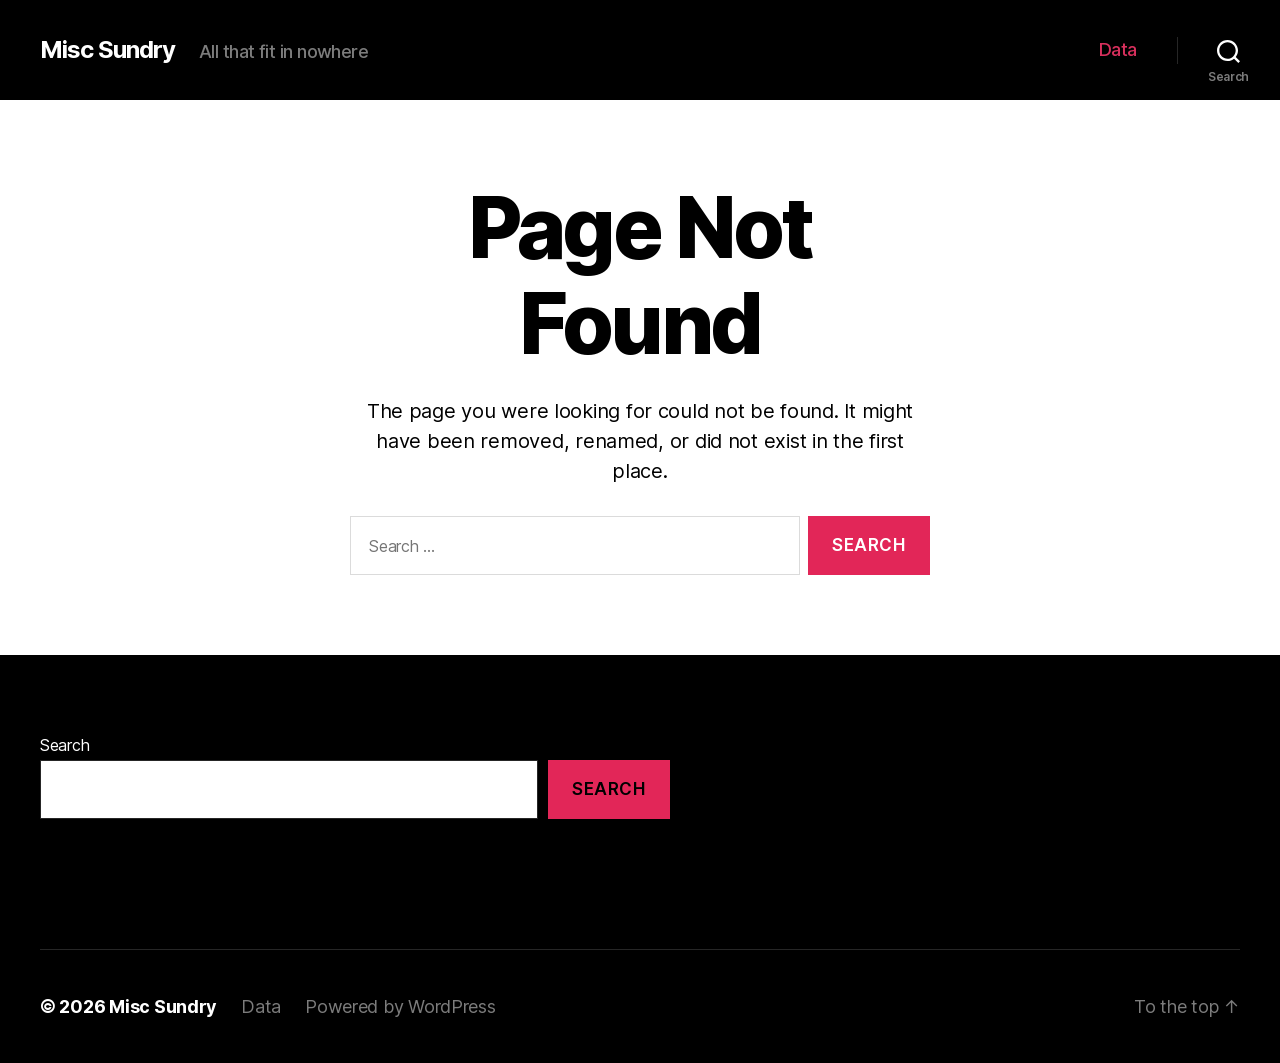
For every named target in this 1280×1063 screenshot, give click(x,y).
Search (64, 745)
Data (1118, 49)
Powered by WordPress (400, 1006)
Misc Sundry (107, 50)
